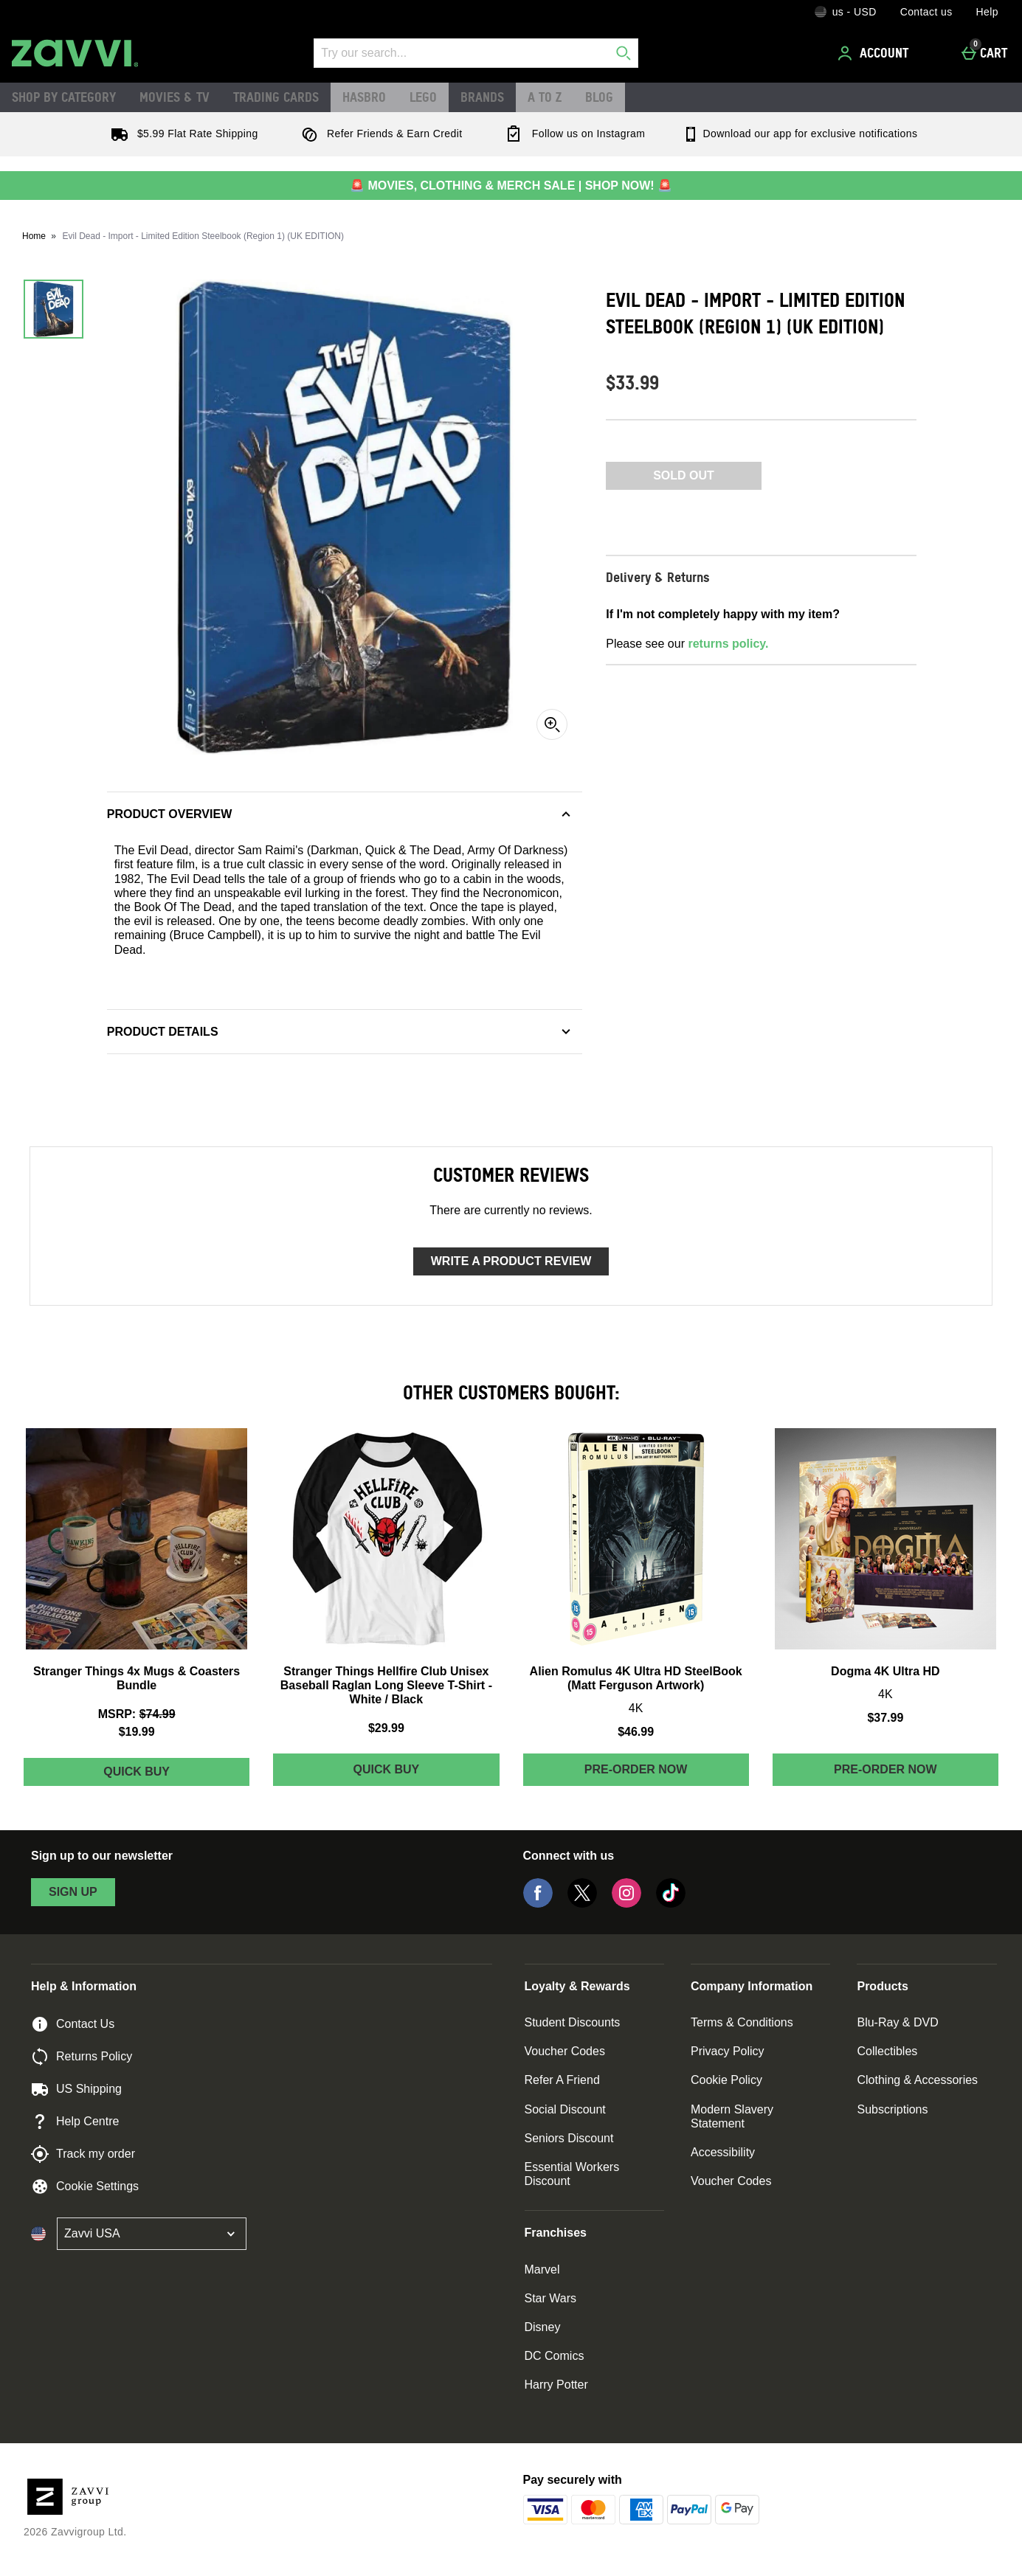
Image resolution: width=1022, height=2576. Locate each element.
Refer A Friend (562, 2080)
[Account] (875, 53)
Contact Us (72, 2024)
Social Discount (565, 2109)
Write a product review (511, 1261)
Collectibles (887, 2051)
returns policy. (728, 643)
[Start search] (623, 53)
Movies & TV (174, 97)
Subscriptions (892, 2109)
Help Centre (75, 2121)
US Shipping (76, 2089)
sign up (73, 1892)
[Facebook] (538, 1903)
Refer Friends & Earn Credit (379, 133)
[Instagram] (626, 1903)
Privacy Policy (727, 2051)
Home (34, 236)
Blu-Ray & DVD (897, 2022)
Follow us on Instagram (572, 133)
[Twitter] (582, 1903)
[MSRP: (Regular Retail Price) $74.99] (136, 1714)
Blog (599, 97)
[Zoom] (551, 724)
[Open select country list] (151, 2233)
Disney (543, 2327)
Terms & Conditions (742, 2022)
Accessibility (723, 2152)
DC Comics (554, 2356)
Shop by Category (64, 97)
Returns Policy (81, 2057)
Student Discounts (573, 2022)
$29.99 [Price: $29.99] (386, 1728)
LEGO (423, 97)
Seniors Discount (569, 2138)
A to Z (545, 97)
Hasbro (364, 97)
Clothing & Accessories (917, 2080)
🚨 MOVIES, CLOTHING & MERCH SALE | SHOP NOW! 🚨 (511, 185)
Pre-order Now (636, 1769)
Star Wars (551, 2298)
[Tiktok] (671, 1903)
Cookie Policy (726, 2080)
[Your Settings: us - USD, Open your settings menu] (845, 12)
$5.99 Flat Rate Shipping (181, 133)
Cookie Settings (85, 2186)
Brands (482, 97)
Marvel (542, 2269)
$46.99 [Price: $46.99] (636, 1731)
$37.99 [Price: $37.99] (885, 1717)
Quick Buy (169, 1775)
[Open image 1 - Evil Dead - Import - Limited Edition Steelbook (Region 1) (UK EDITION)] (53, 309)
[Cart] (988, 53)
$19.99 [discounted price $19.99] (137, 1731)
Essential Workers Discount (572, 2174)
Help (987, 12)
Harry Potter (556, 2384)
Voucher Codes (565, 2051)
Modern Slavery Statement (732, 2116)
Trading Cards (276, 97)
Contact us (926, 12)
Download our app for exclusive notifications (799, 133)
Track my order (83, 2154)
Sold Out (683, 475)
